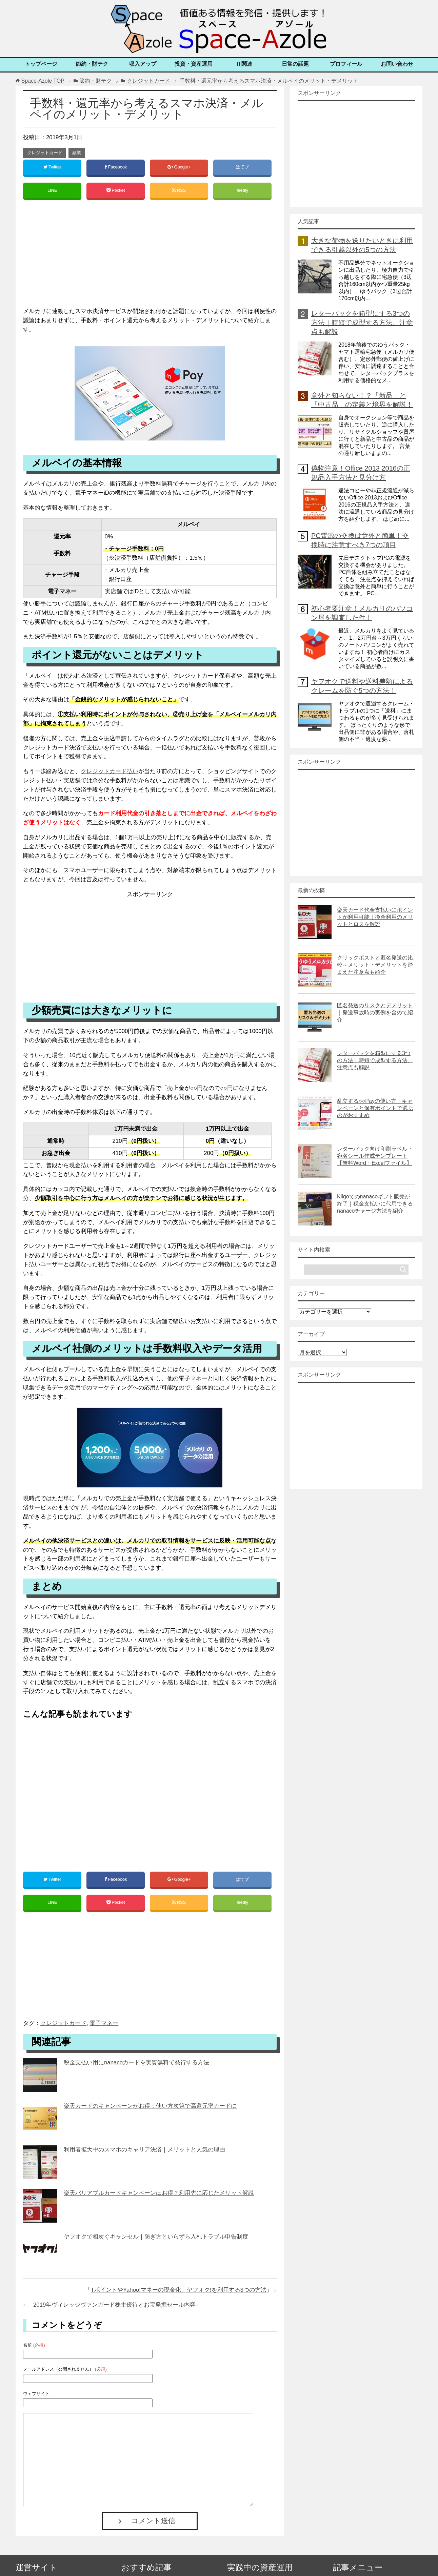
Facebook (115, 167)
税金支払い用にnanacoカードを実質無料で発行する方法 (136, 2064)
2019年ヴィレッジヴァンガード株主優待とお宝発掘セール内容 (114, 2306)
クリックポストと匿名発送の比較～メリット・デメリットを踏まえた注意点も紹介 (375, 965)
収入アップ (142, 64)
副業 (76, 152)
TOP (42, 81)
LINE (52, 190)
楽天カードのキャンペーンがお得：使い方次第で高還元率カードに (150, 2107)
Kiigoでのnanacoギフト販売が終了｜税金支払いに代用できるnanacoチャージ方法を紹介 (375, 1204)
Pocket (115, 190)
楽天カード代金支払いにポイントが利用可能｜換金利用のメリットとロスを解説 (375, 917)
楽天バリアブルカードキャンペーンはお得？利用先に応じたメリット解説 (159, 2194)
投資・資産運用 (194, 64)
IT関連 (244, 64)
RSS (178, 190)
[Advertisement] (150, 257)
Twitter (52, 167)
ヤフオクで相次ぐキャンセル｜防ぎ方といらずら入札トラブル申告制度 (156, 2238)
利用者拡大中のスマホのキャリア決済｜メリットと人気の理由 (144, 2151)
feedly (242, 190)
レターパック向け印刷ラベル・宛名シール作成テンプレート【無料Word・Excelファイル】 (375, 1156)
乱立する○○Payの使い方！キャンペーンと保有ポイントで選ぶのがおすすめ (375, 1108)
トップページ (41, 64)
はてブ (242, 167)
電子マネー (103, 2025)
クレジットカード (44, 152)
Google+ (178, 167)
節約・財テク (92, 64)
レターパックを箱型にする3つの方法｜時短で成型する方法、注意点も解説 (362, 322)
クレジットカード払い (109, 772)
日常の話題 (295, 64)
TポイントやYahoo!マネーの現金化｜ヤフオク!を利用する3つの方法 (178, 2291)
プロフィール (346, 64)
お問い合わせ (397, 64)
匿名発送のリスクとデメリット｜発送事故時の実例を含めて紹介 (375, 1013)
